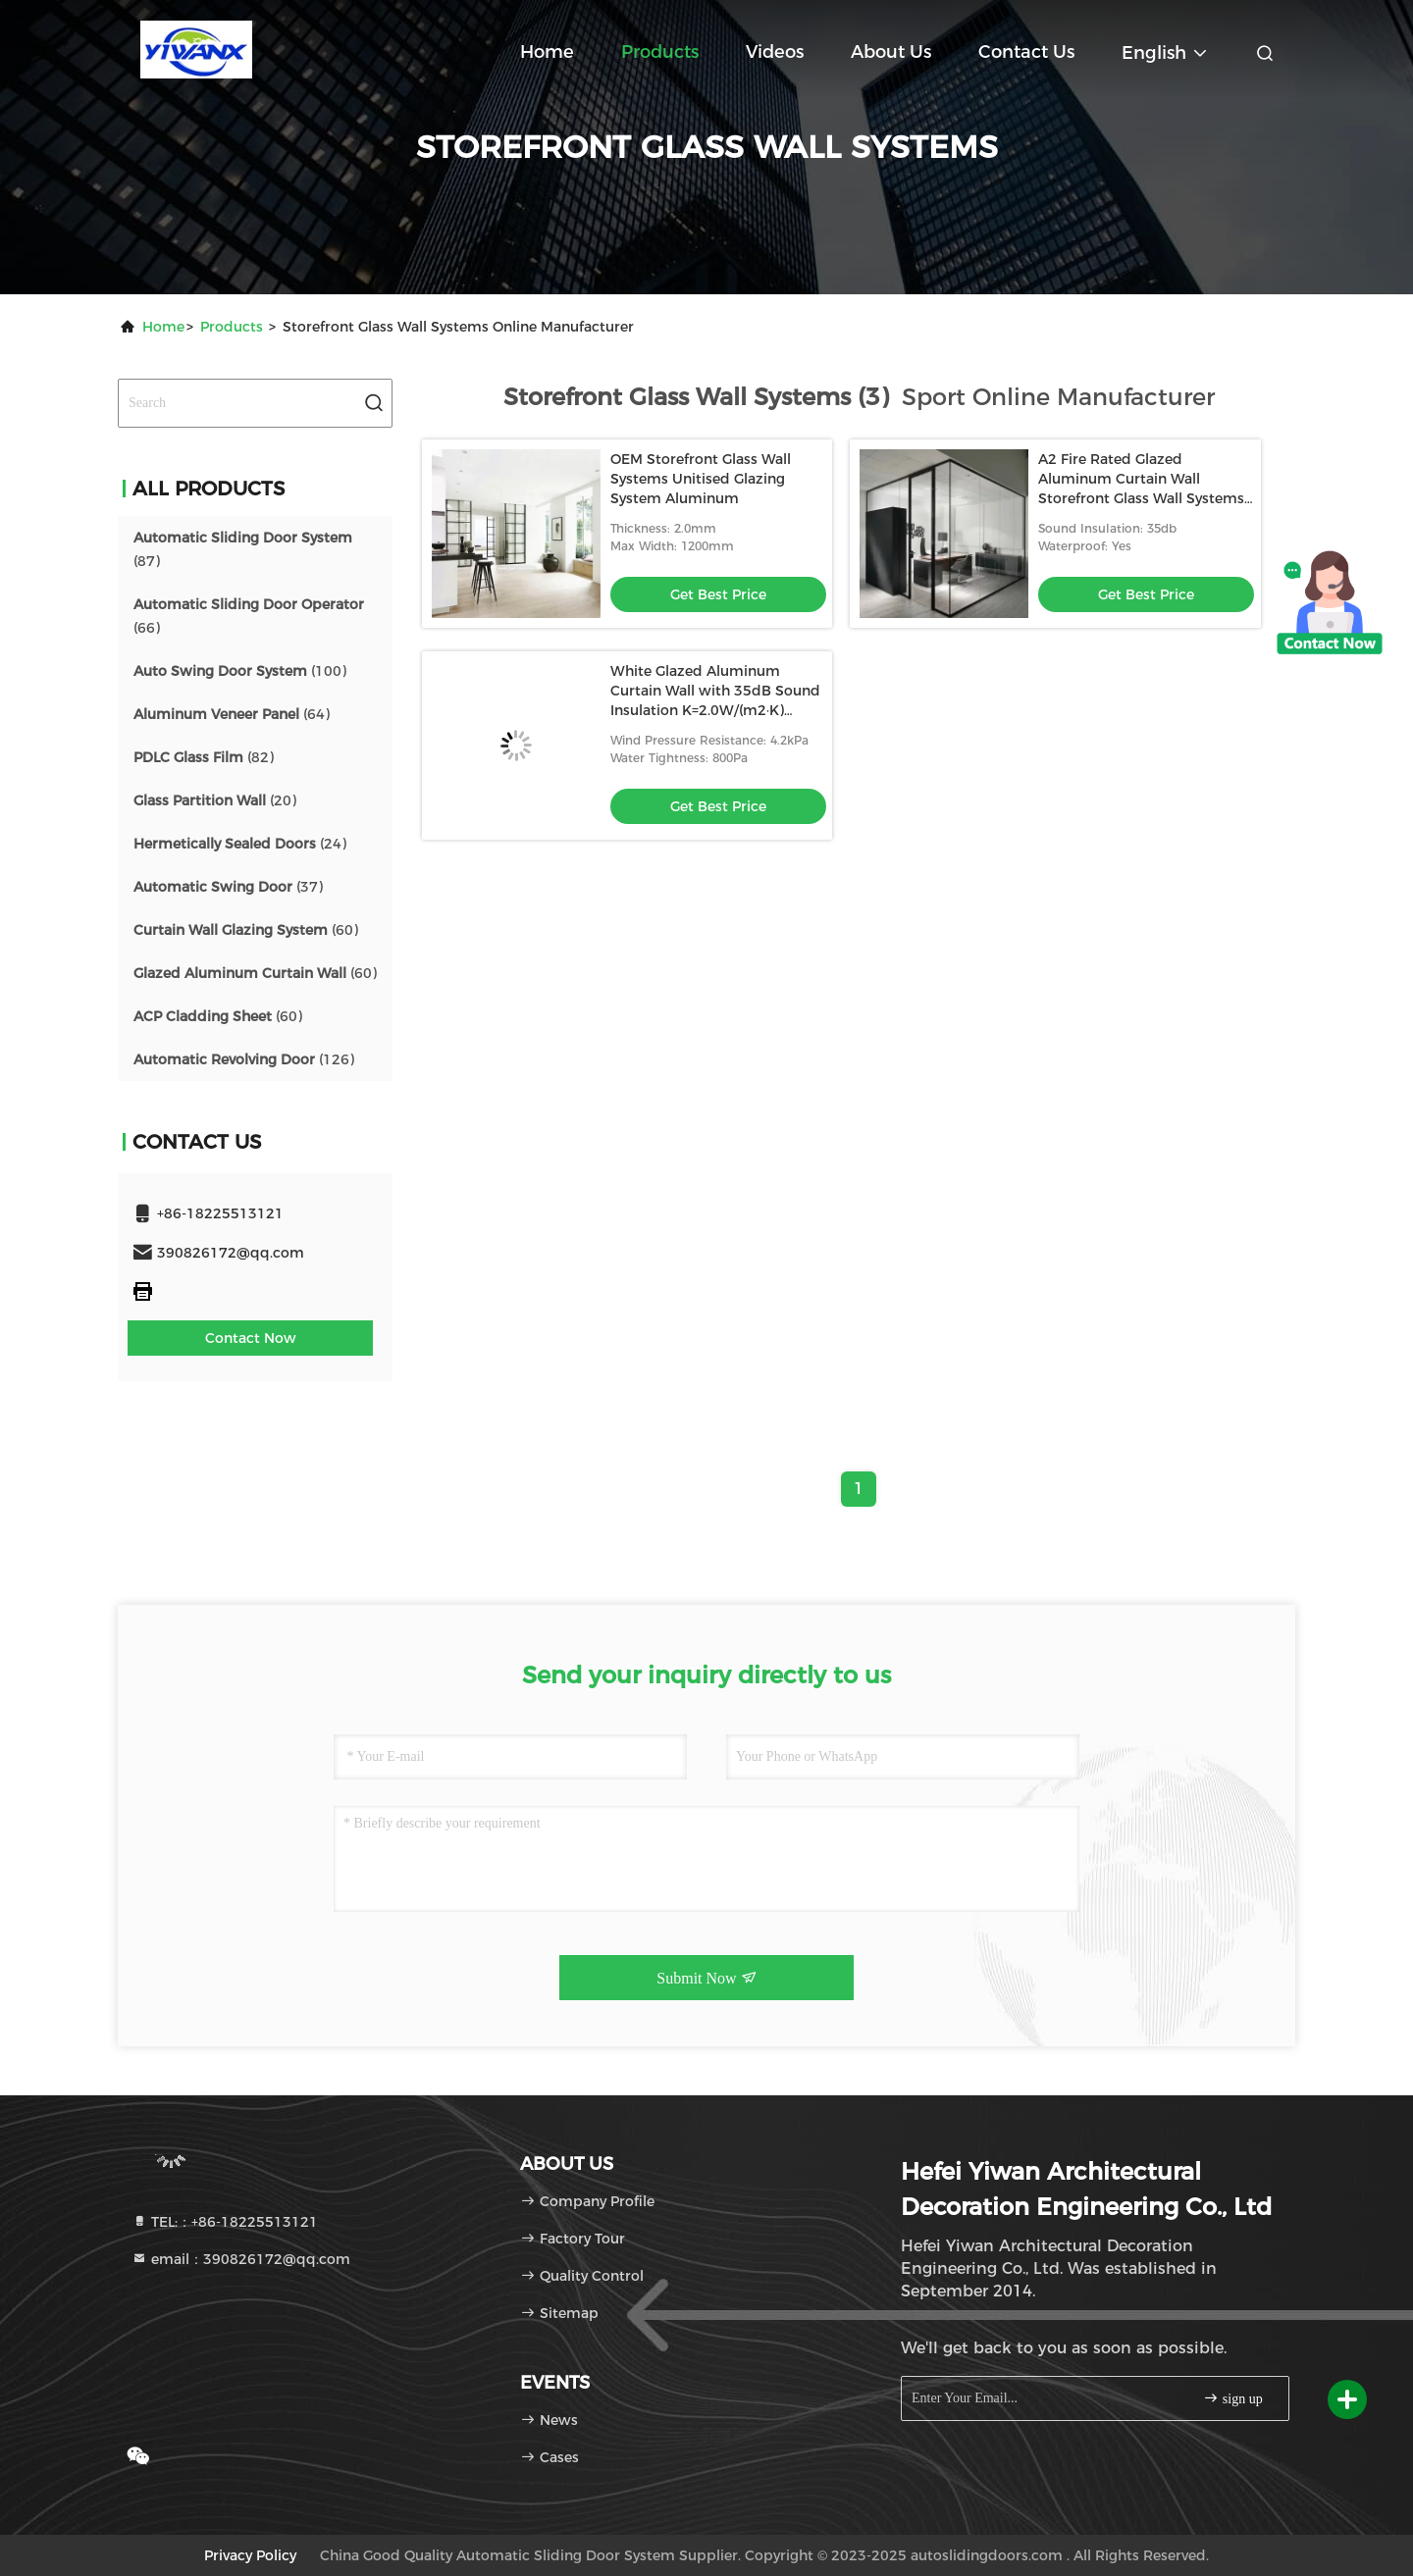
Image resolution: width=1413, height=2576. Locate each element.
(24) (239, 843)
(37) (228, 887)
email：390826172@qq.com (240, 2259)
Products (660, 52)
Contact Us (1026, 52)
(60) (245, 930)
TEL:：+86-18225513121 (224, 2222)
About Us (891, 52)
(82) (203, 757)
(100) (239, 671)
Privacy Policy (250, 2555)
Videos (775, 52)
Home (547, 52)
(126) (243, 1059)
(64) (231, 714)
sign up (1232, 2398)
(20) (214, 800)
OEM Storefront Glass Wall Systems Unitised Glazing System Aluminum (700, 478)
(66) (248, 616)
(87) (242, 549)
